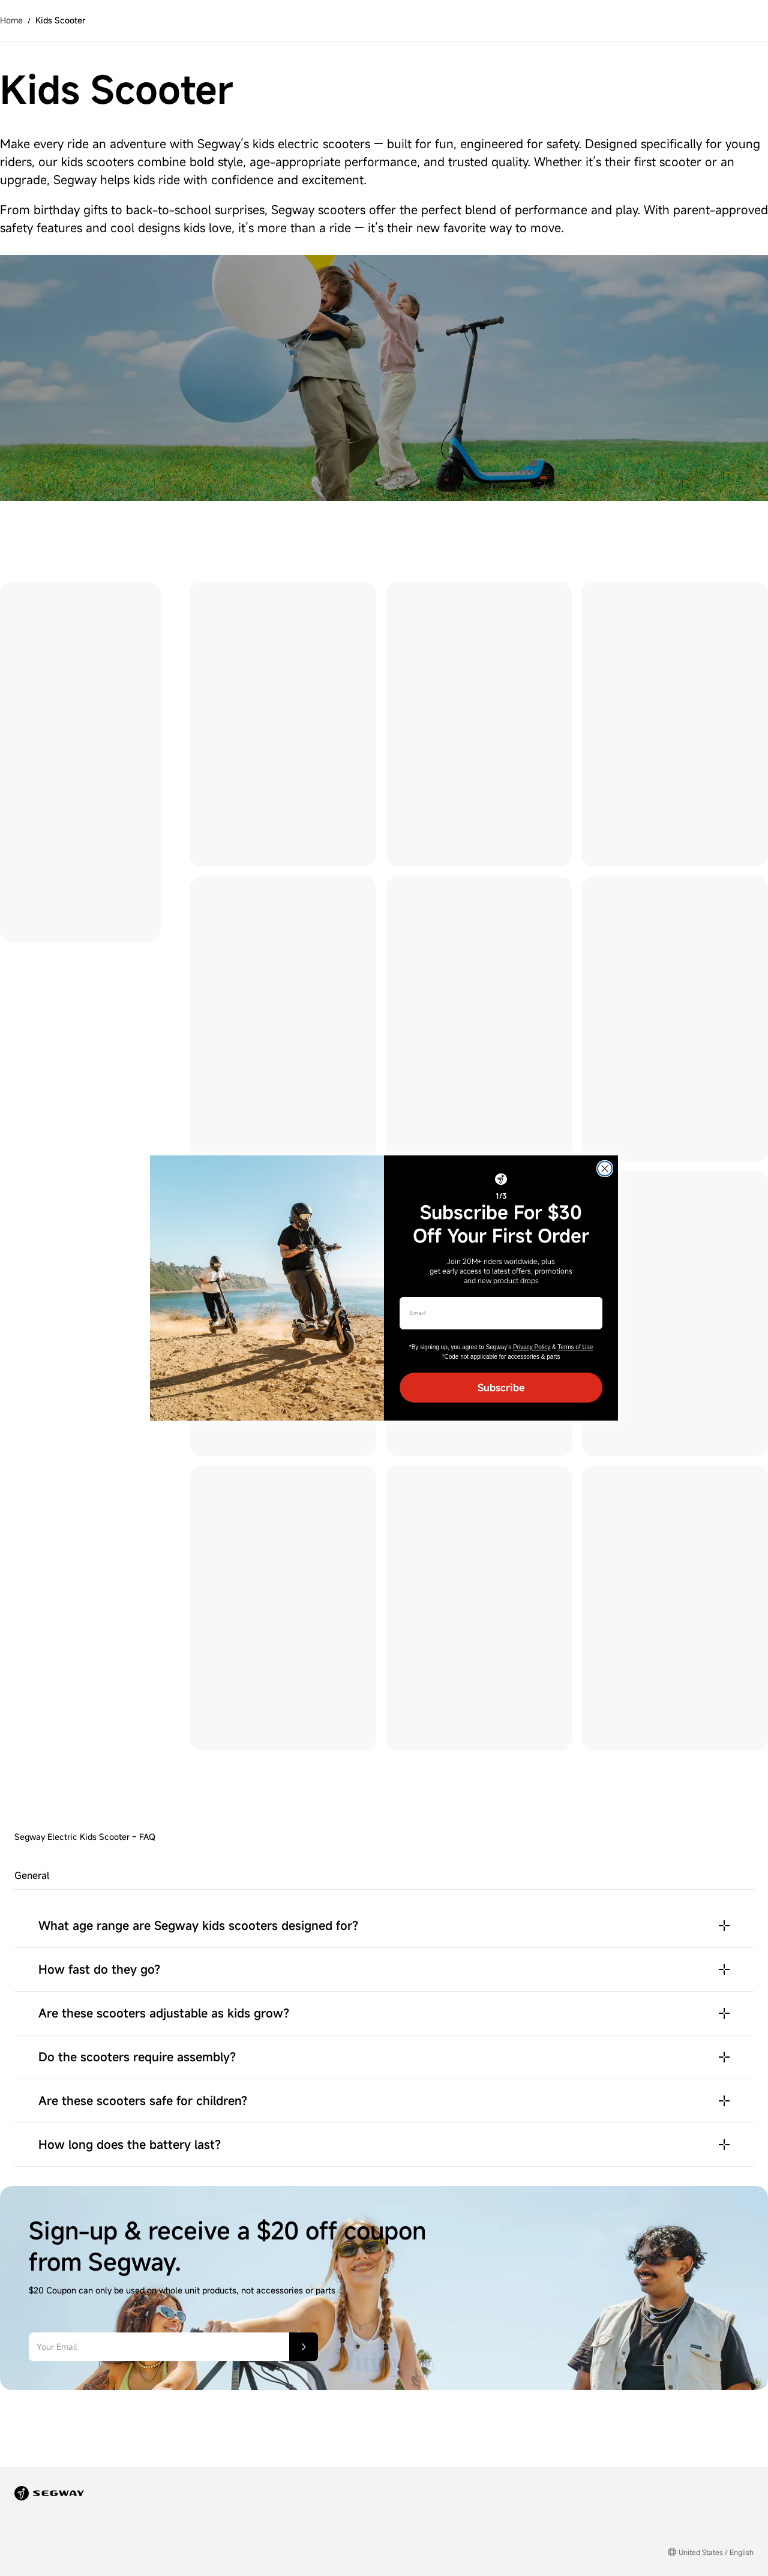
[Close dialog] (605, 1168)
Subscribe (501, 1387)
